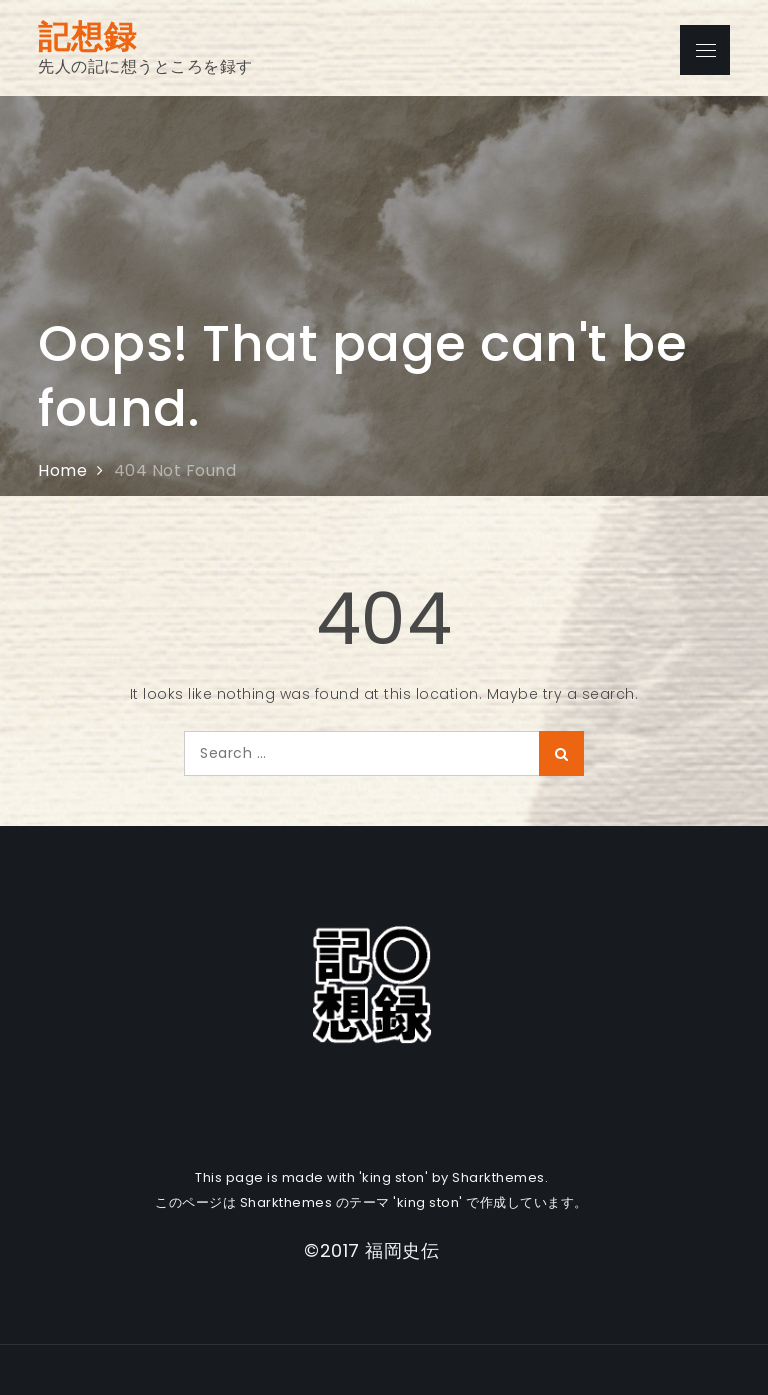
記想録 (87, 36)
